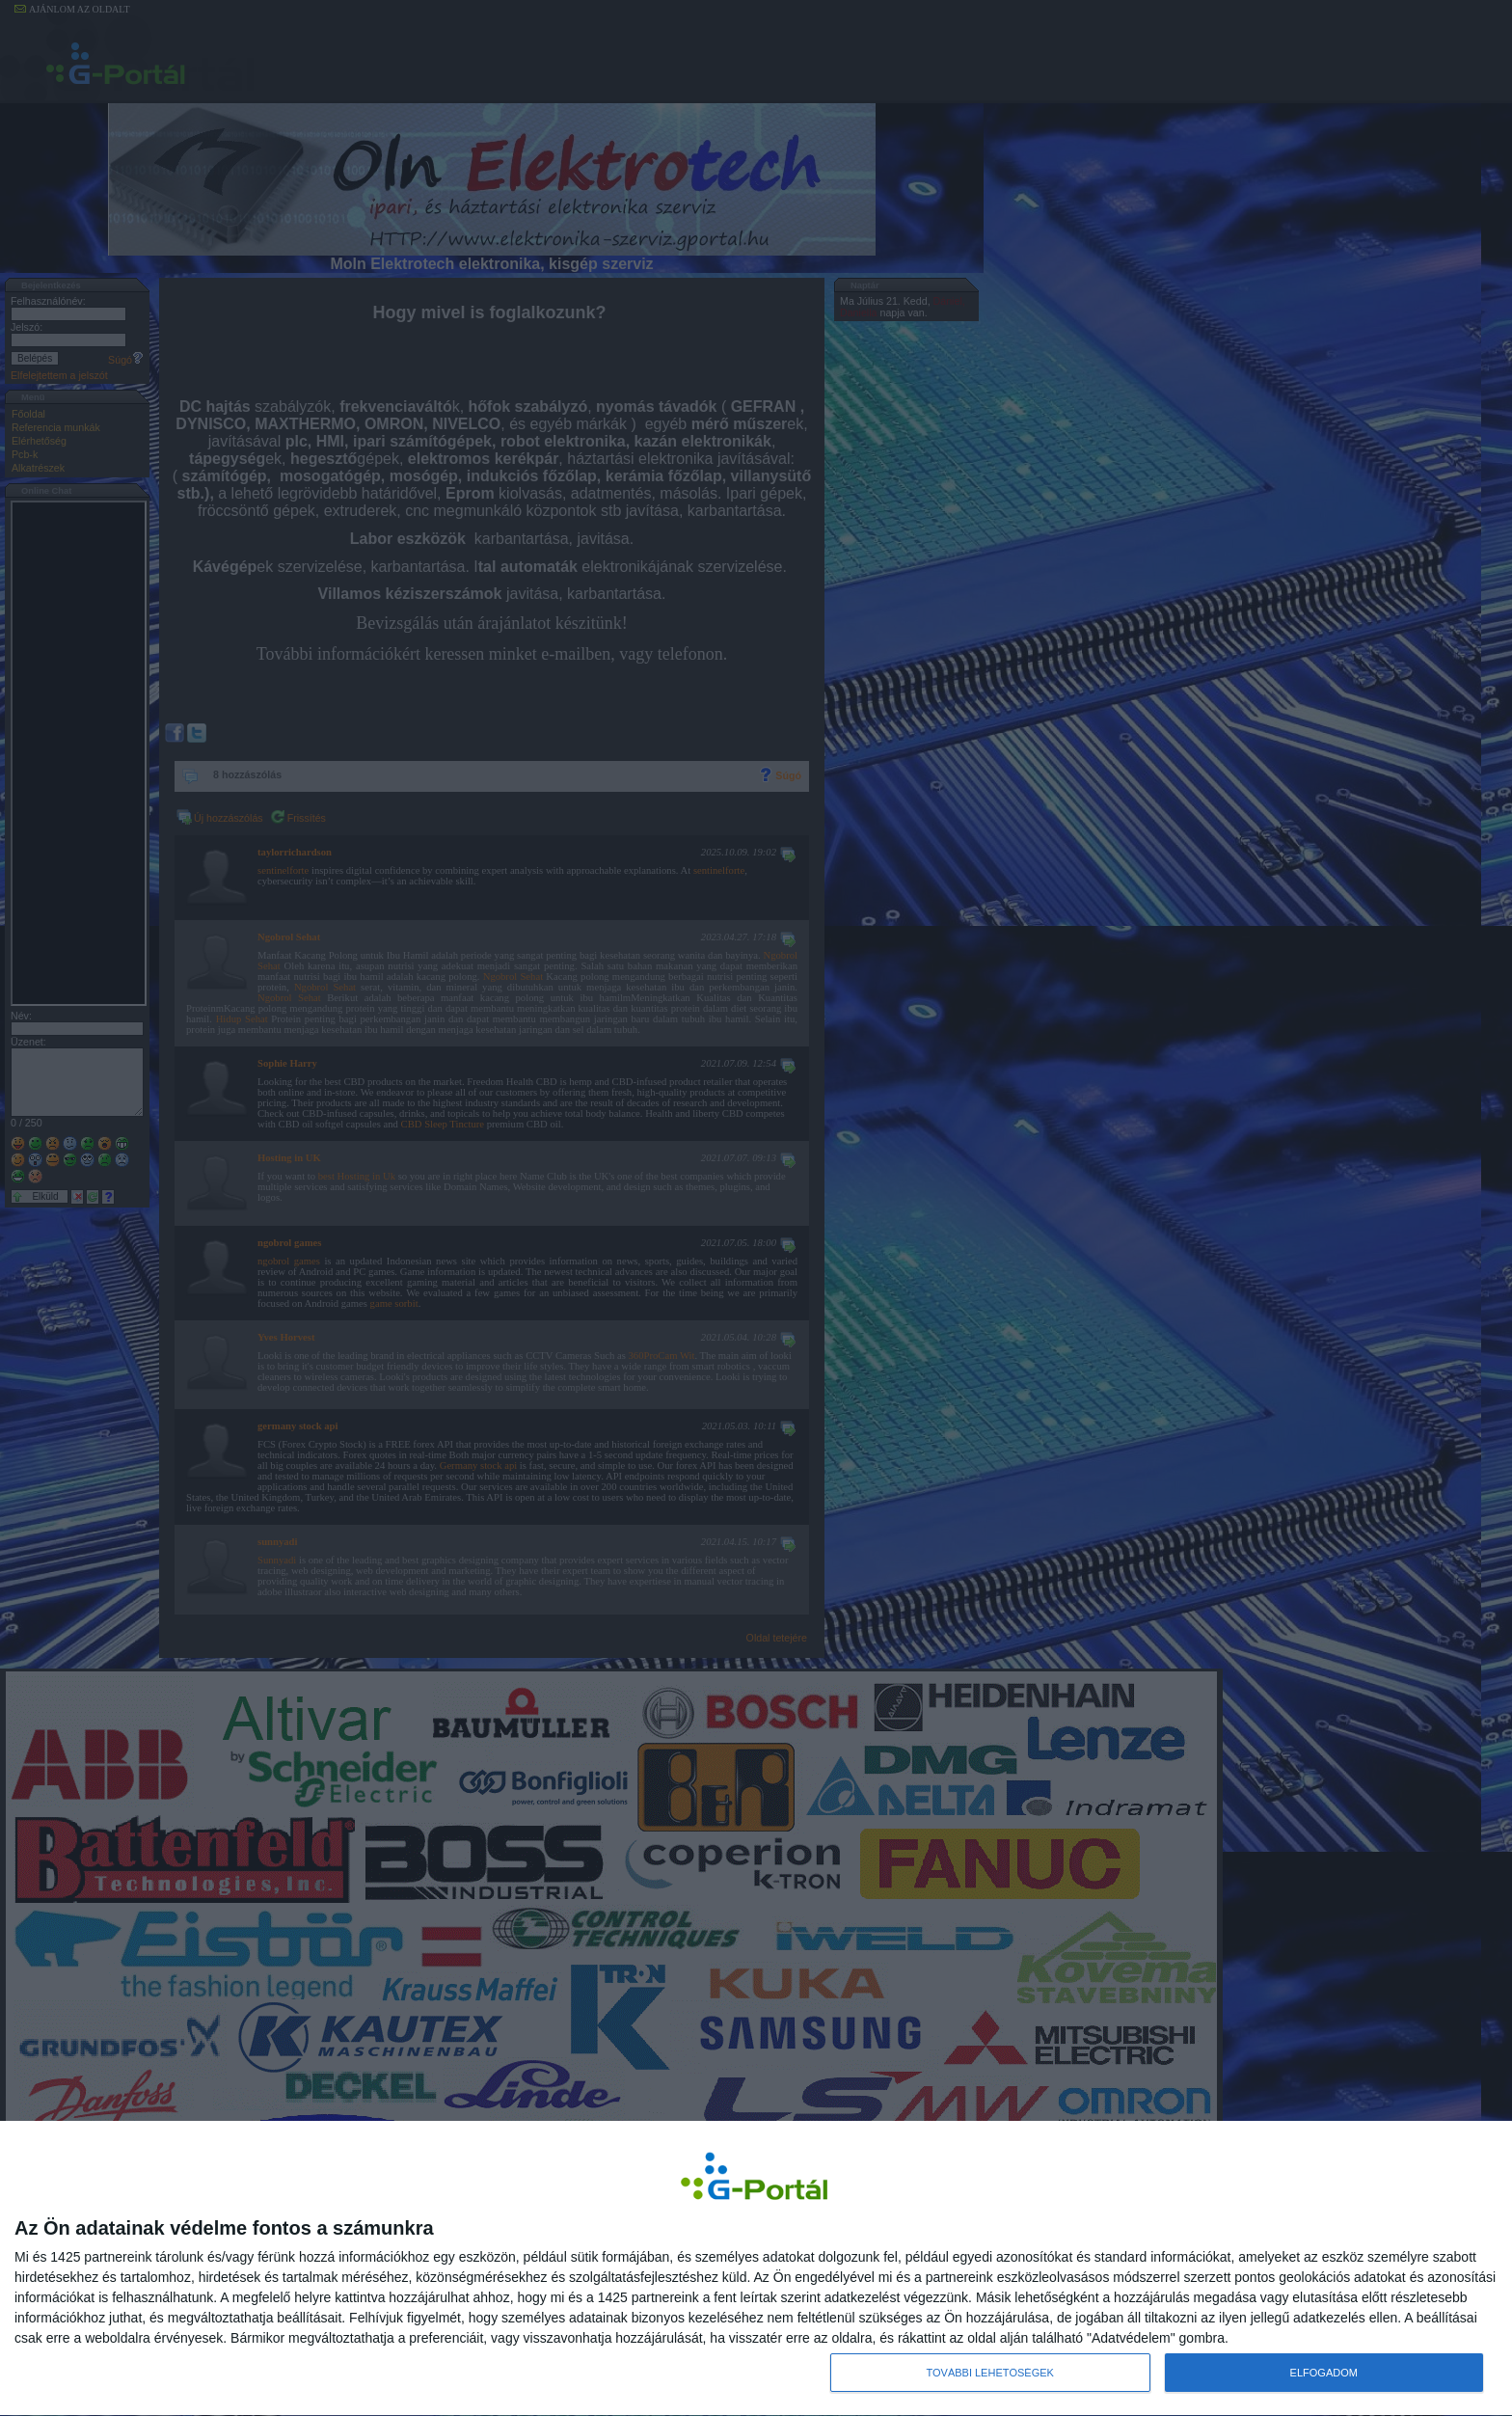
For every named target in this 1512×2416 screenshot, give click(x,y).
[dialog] (756, 2268)
